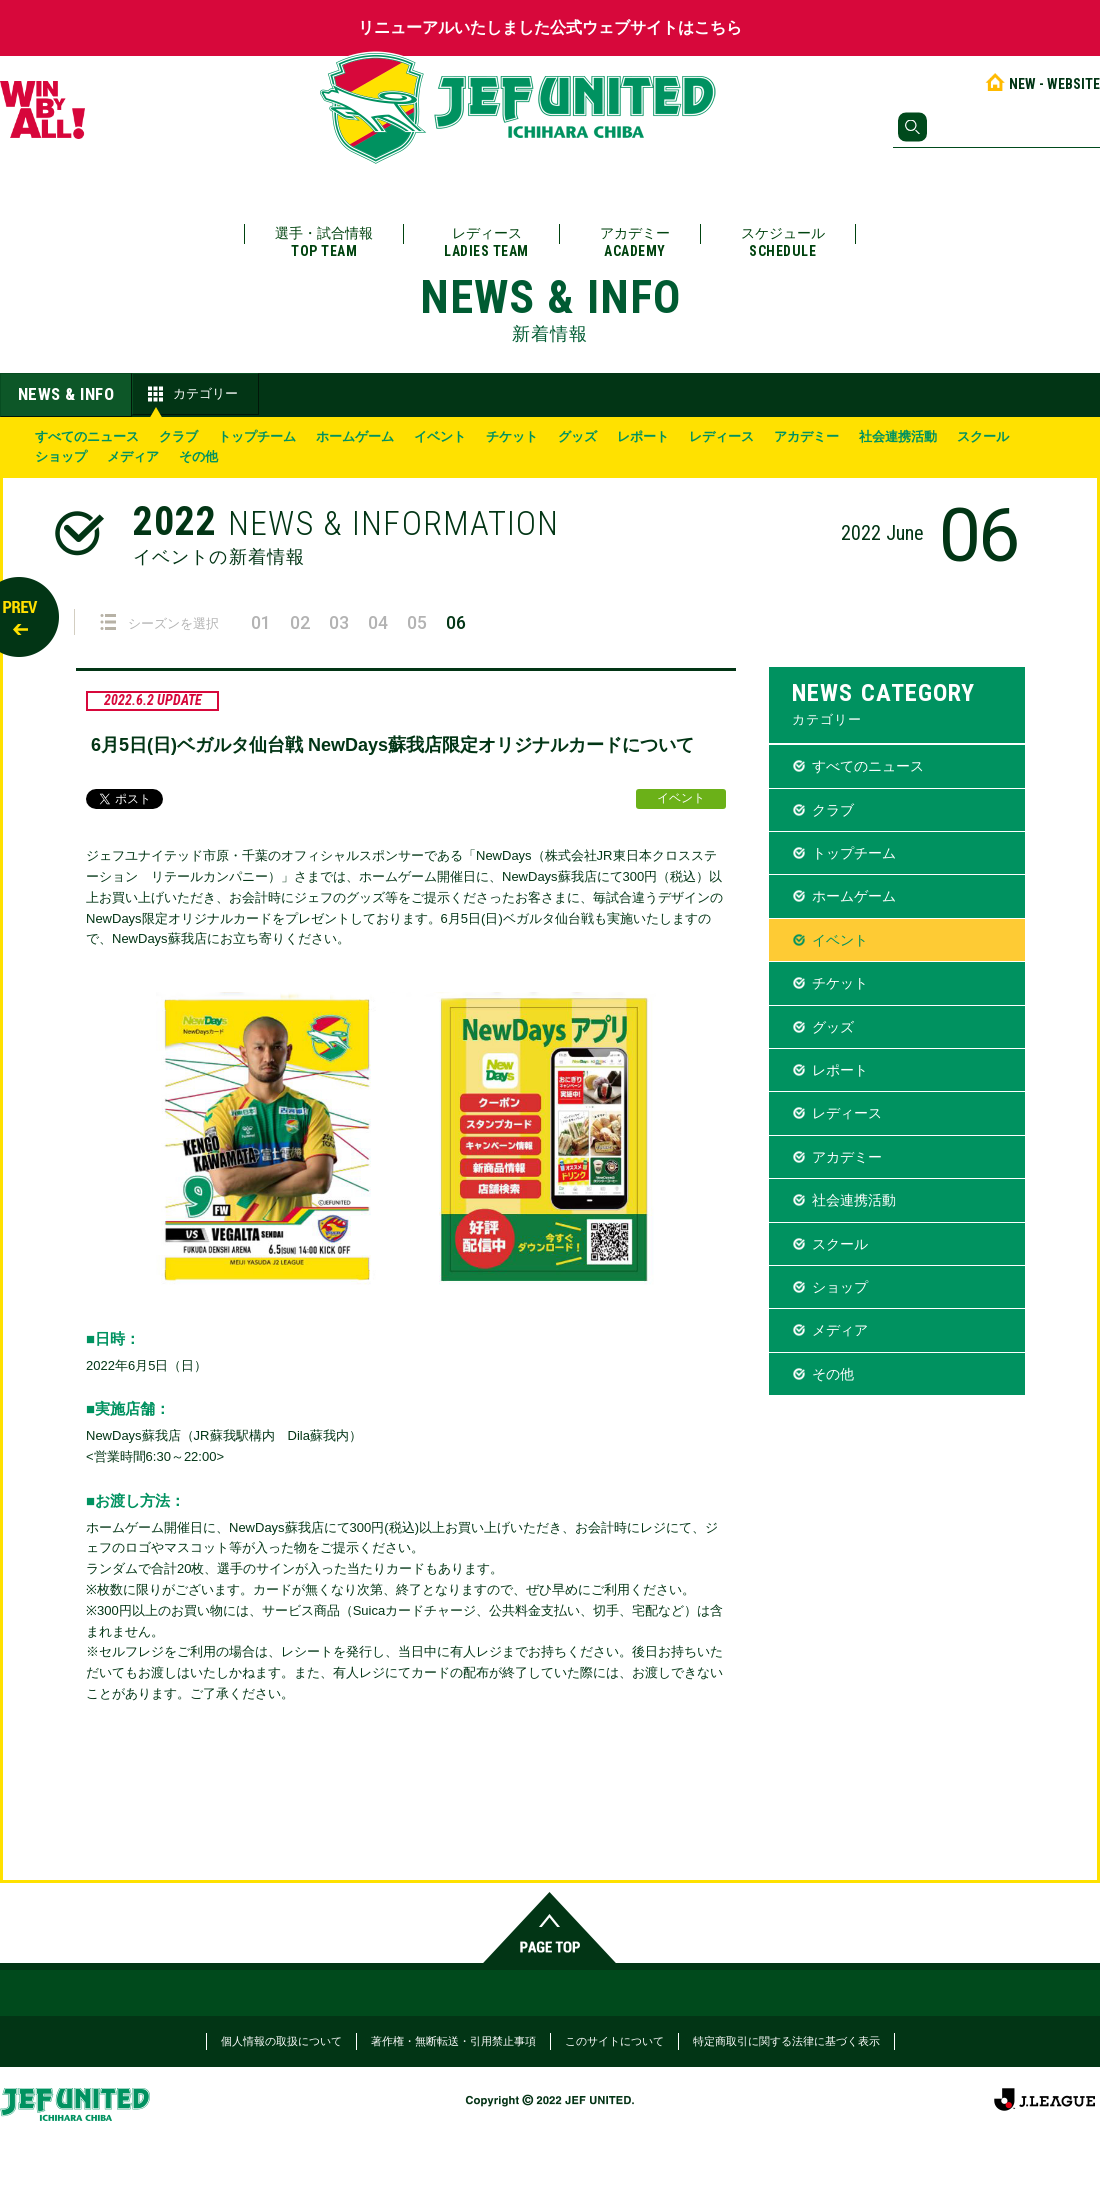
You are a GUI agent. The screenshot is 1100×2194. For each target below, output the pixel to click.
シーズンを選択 (159, 622)
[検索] (996, 127)
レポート (643, 436)
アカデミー (635, 242)
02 (300, 622)
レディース (486, 242)
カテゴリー (190, 394)
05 (417, 622)
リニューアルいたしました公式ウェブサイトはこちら (550, 27)
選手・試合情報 (324, 242)
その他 (198, 456)
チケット (512, 436)
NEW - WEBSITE (1041, 84)
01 (261, 622)
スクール (983, 436)
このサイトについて (614, 2041)
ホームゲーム (355, 436)
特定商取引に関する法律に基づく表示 (786, 2041)
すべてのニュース (87, 436)
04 (378, 622)
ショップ (61, 456)
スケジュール (783, 242)
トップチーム (257, 436)
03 (339, 622)
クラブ (178, 436)
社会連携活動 (898, 436)
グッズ (577, 436)
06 (456, 622)
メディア (133, 456)
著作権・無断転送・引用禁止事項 (453, 2041)
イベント (440, 436)
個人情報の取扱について (281, 2041)
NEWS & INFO (66, 394)
